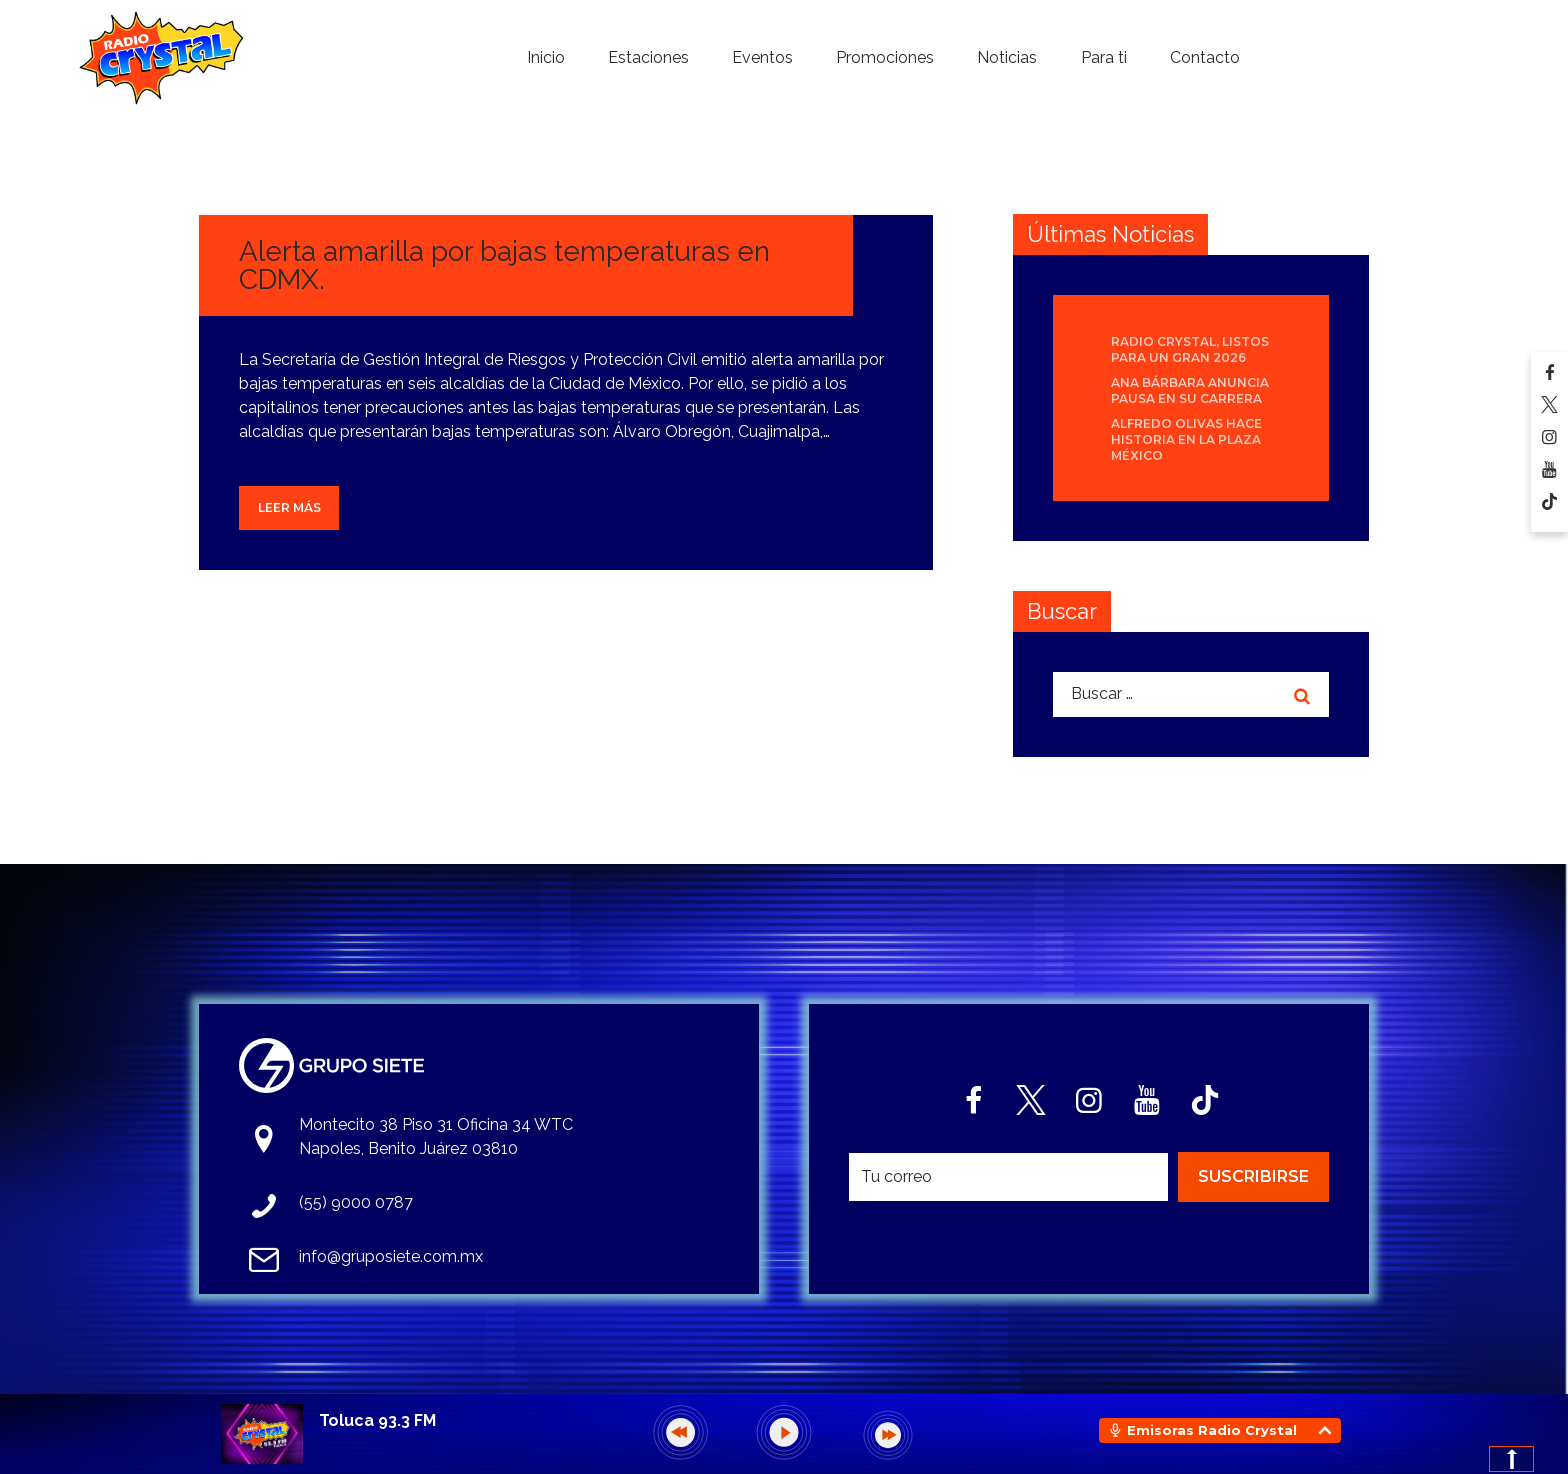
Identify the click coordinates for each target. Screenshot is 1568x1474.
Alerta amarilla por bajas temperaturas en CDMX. (504, 265)
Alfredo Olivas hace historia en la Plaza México (1186, 439)
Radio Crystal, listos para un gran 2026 (1190, 349)
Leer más (289, 507)
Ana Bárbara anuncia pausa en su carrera (1190, 390)
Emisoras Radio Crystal (1212, 1430)
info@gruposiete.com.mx (391, 1256)
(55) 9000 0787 (356, 1202)
